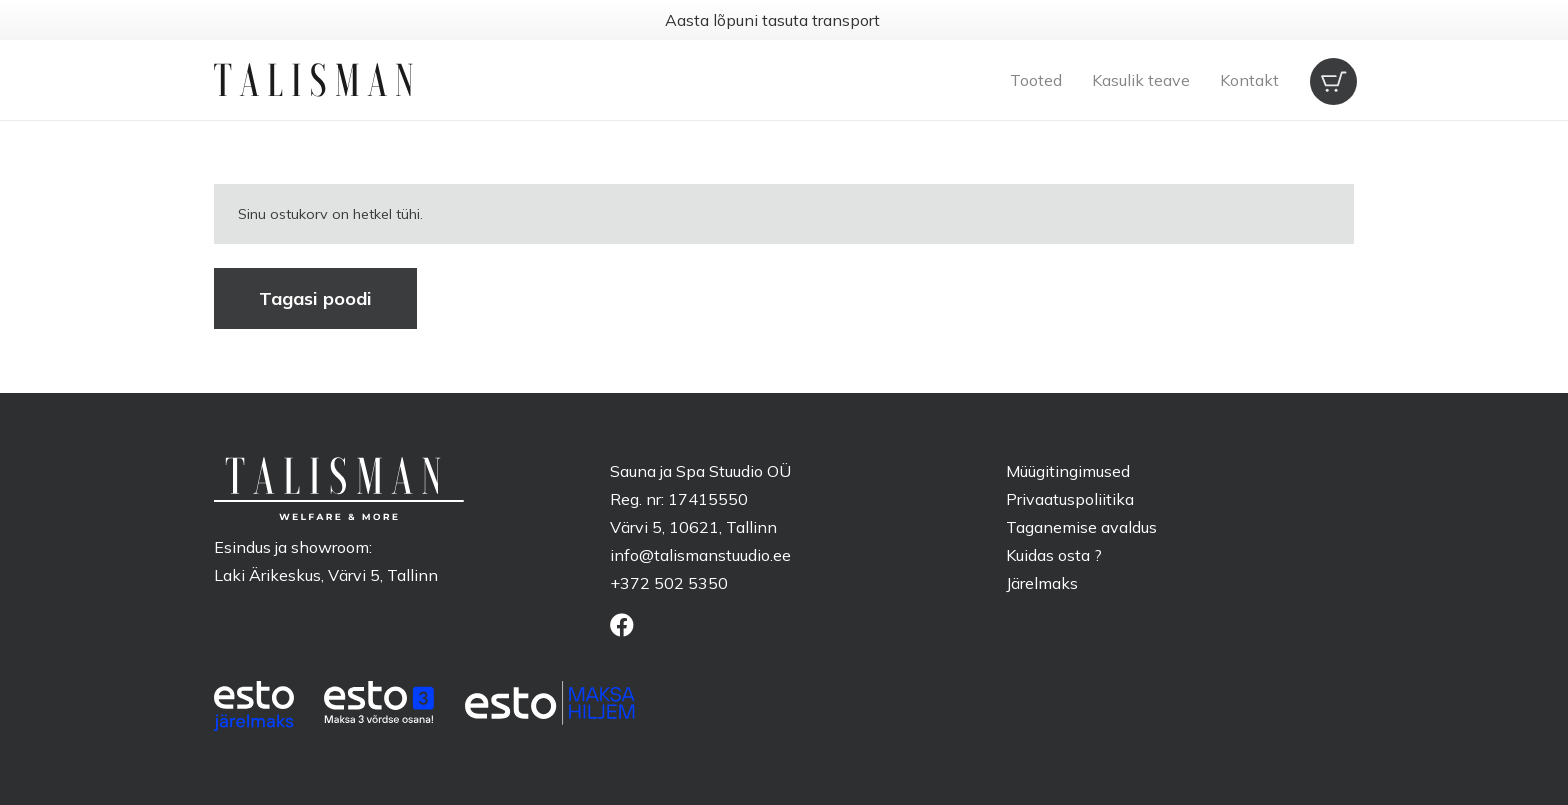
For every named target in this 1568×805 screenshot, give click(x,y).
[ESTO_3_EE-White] (379, 702)
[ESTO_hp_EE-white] (254, 706)
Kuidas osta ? (1054, 555)
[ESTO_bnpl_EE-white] (550, 703)
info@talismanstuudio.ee (700, 555)
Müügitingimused (1068, 471)
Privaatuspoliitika (1070, 499)
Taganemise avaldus (1081, 527)
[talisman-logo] (313, 80)
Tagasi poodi (315, 298)
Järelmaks (1042, 583)
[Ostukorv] (1332, 80)
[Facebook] (622, 625)
